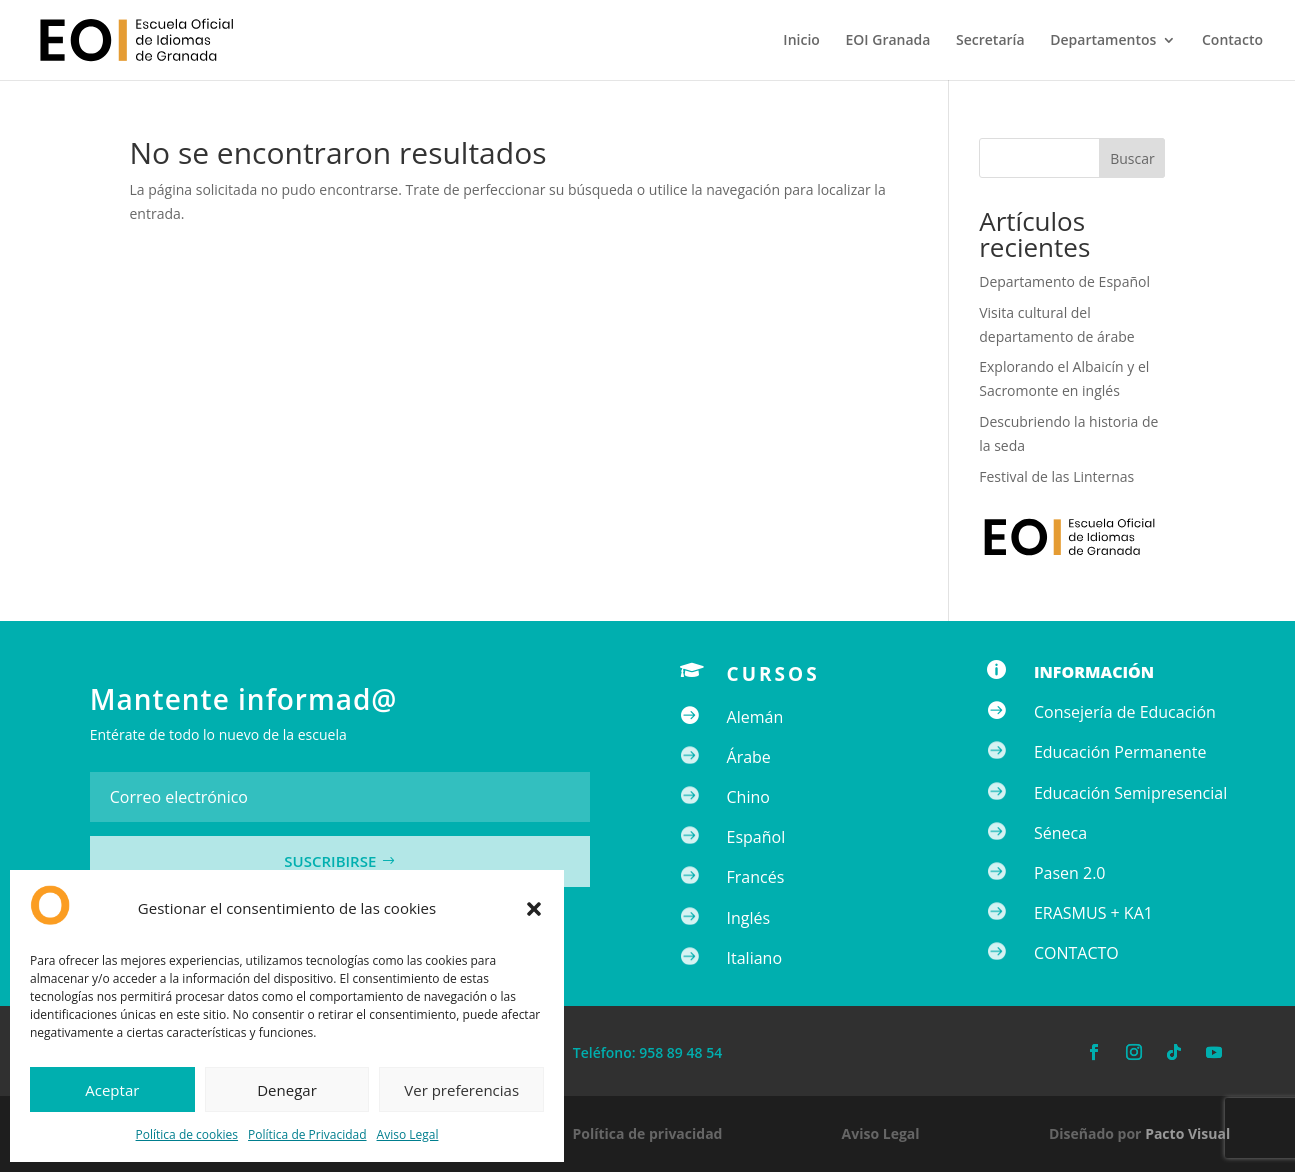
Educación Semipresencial (1130, 793)
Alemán (755, 717)
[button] (534, 909)
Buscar (1132, 158)
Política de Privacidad (307, 1134)
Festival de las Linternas (1056, 476)
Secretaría (990, 41)
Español (756, 837)
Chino (748, 797)
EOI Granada (887, 41)
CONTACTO (1076, 953)
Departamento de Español (1064, 281)
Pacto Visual (1187, 1133)
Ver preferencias (461, 1090)
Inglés (749, 918)
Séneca (1060, 833)
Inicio (801, 41)
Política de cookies (187, 1134)
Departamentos (1103, 41)
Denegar (287, 1090)
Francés (756, 877)
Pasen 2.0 (1070, 873)
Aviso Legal (408, 1134)
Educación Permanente (1120, 752)
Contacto (1232, 41)
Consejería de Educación (1125, 712)
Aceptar (112, 1090)
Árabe (749, 757)
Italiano (754, 958)
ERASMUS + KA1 (1093, 913)
